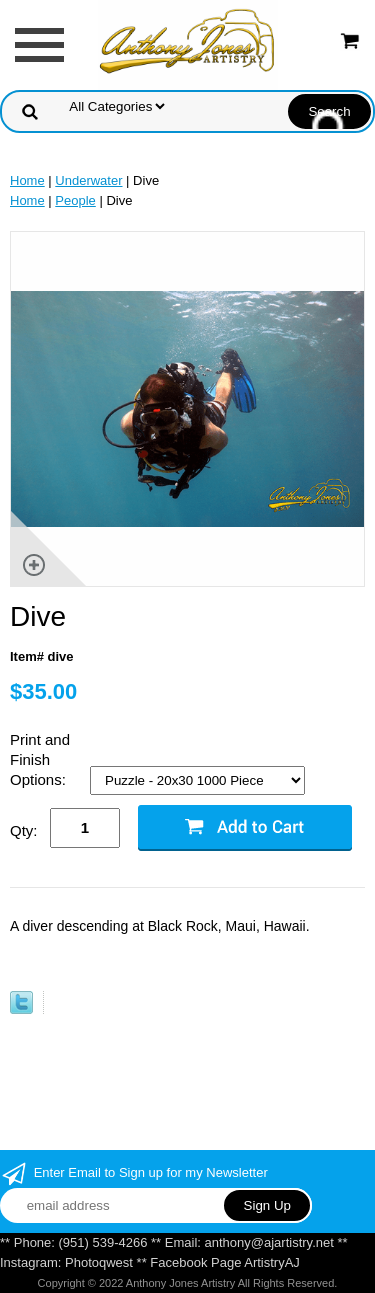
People (75, 200)
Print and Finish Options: (40, 759)
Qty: (24, 830)
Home (27, 180)
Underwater (88, 180)
